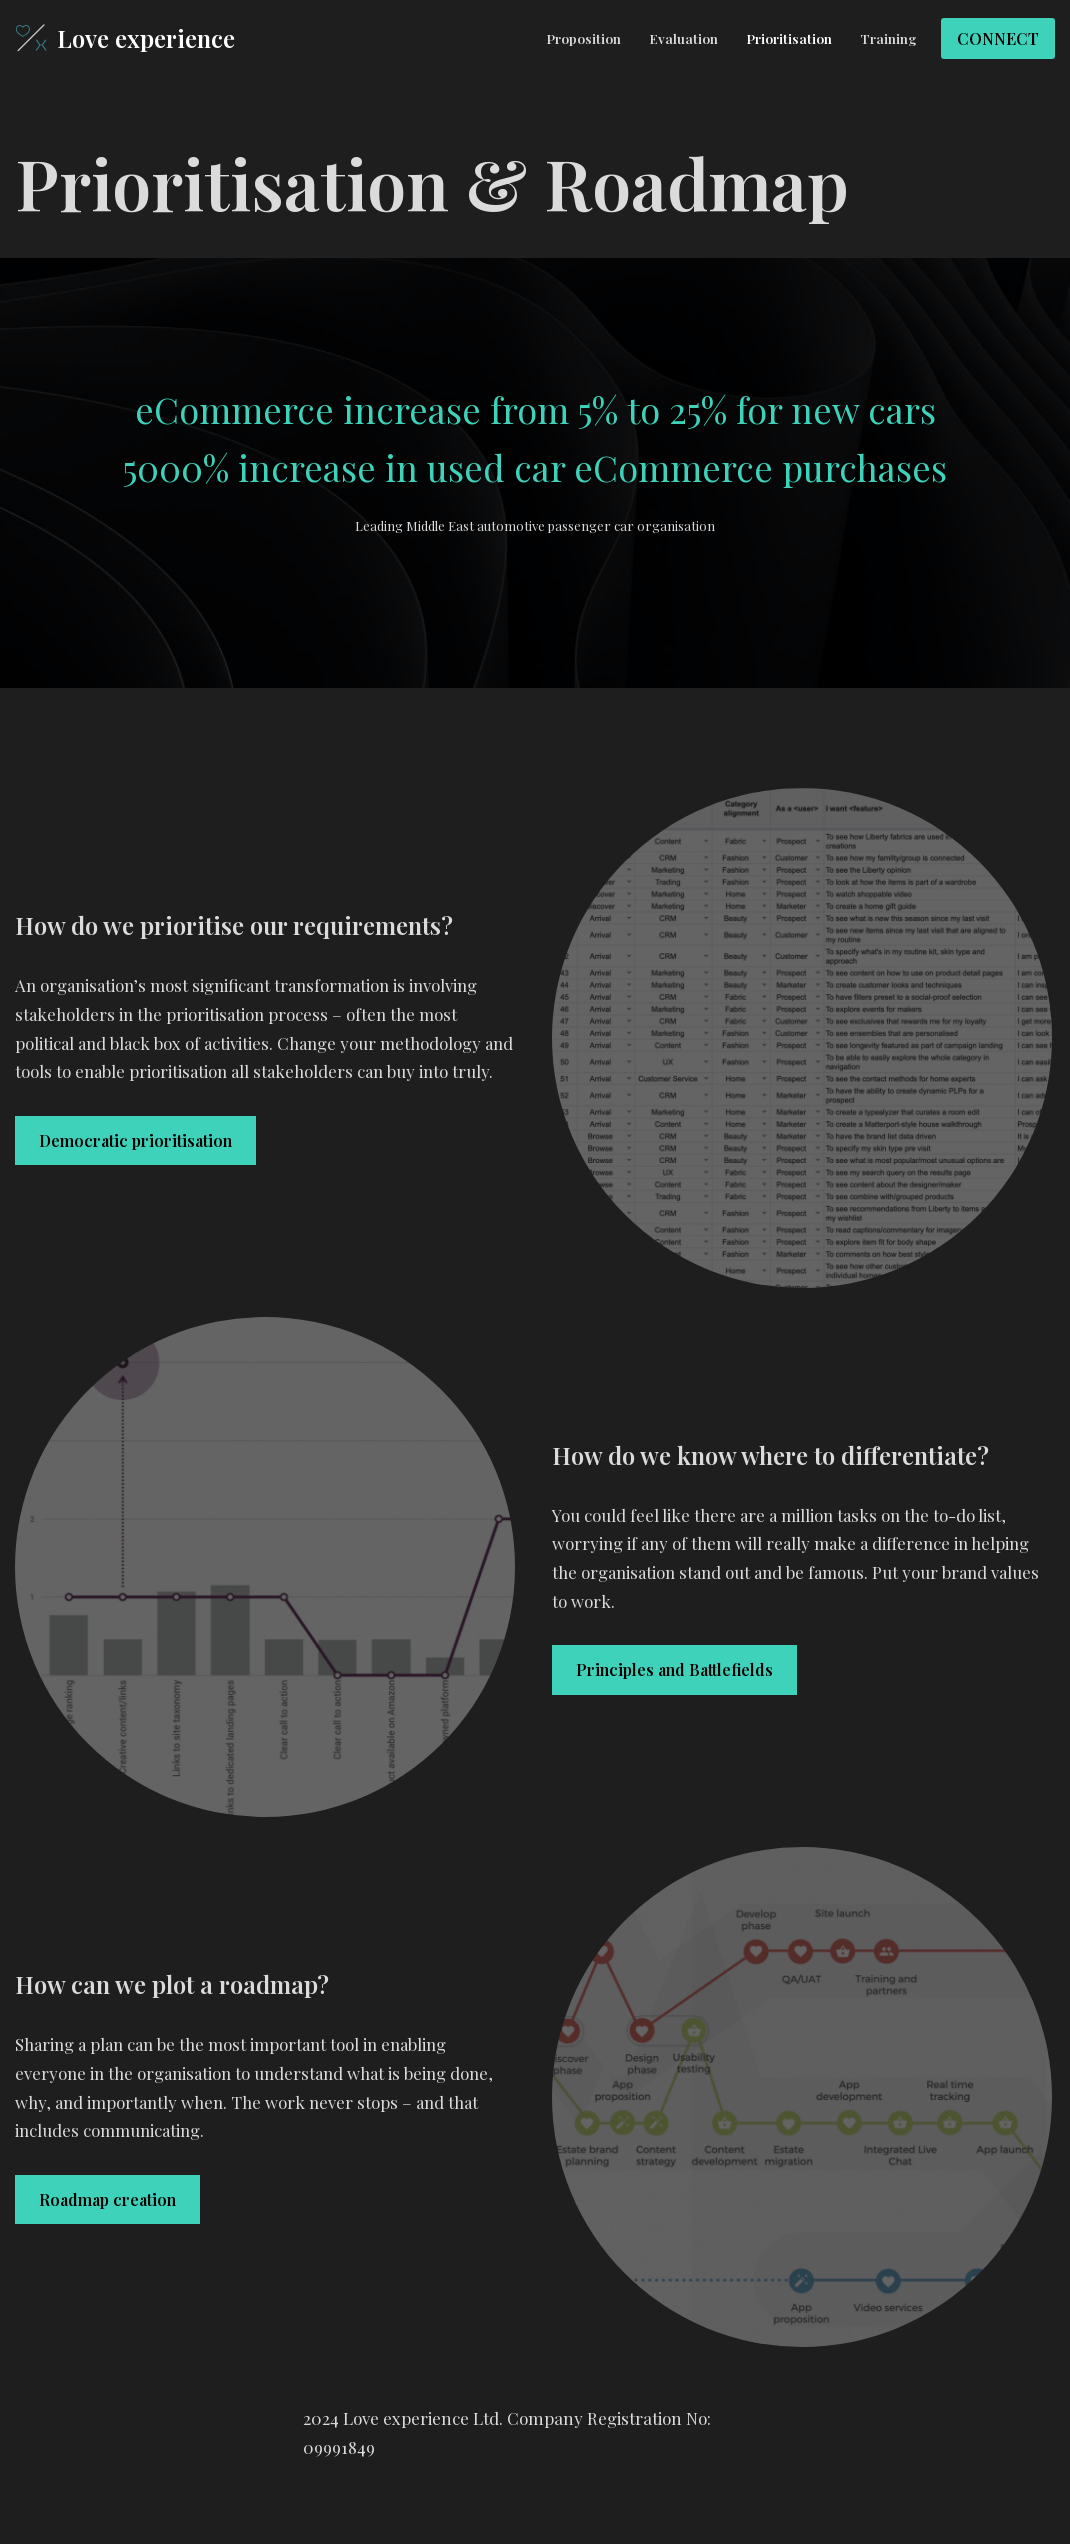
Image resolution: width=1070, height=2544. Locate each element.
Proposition (583, 38)
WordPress (199, 2517)
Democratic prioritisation (135, 1155)
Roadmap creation (107, 2200)
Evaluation (683, 38)
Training (888, 38)
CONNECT (998, 38)
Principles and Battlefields (674, 1670)
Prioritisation (789, 38)
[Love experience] (125, 38)
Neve (34, 2517)
